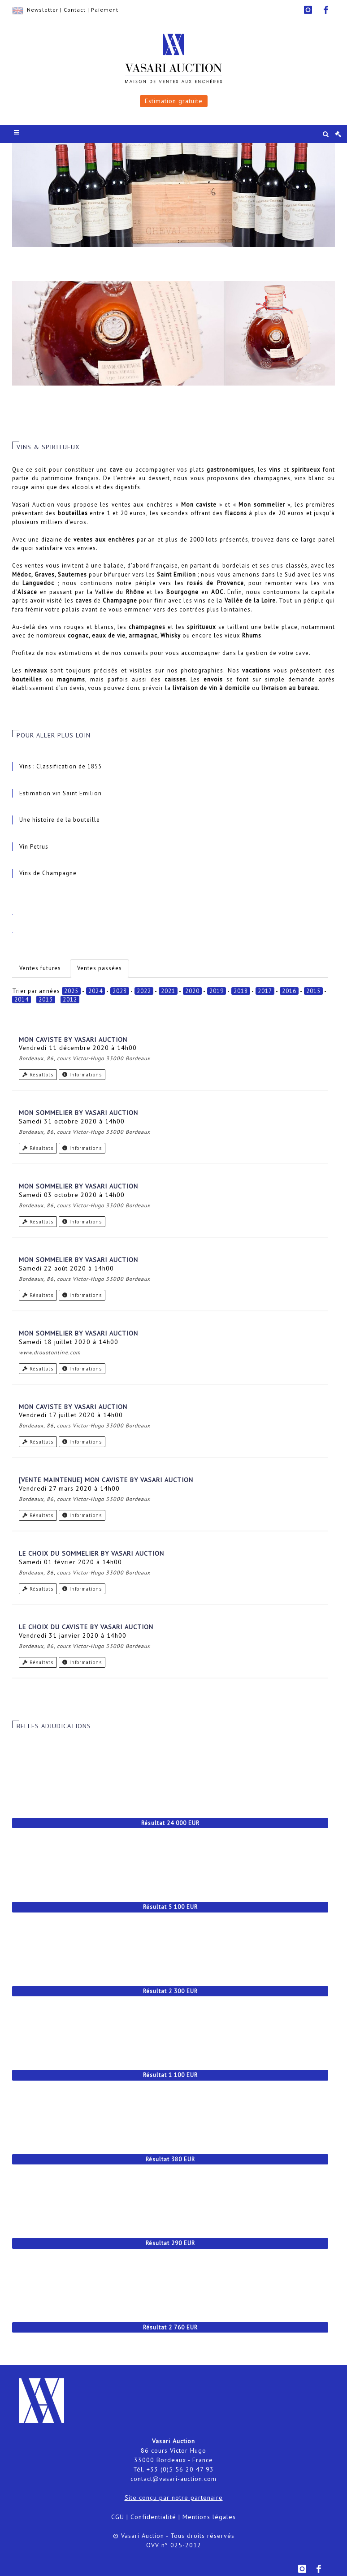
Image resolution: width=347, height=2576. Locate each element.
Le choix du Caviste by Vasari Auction (86, 1627)
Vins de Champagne (48, 873)
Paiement (104, 9)
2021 (168, 991)
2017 (265, 991)
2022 (144, 991)
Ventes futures (40, 968)
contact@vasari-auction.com (173, 2479)
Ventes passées (99, 968)
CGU (117, 2517)
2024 (95, 991)
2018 (241, 991)
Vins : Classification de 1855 (60, 766)
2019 (216, 991)
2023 (120, 991)
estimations (75, 653)
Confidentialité (153, 2517)
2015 (313, 991)
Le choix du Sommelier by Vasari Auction (91, 1553)
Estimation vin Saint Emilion (60, 793)
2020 (192, 991)
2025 (71, 991)
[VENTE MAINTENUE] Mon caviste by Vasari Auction (106, 1480)
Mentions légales (209, 2517)
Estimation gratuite (174, 101)
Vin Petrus (33, 846)
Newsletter (42, 9)
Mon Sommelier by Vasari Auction (78, 1113)
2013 (46, 999)
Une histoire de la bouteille (59, 820)
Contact (75, 9)
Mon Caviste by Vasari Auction (73, 1040)
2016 (289, 991)
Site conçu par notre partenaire (174, 2498)
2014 (21, 999)
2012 (70, 999)
